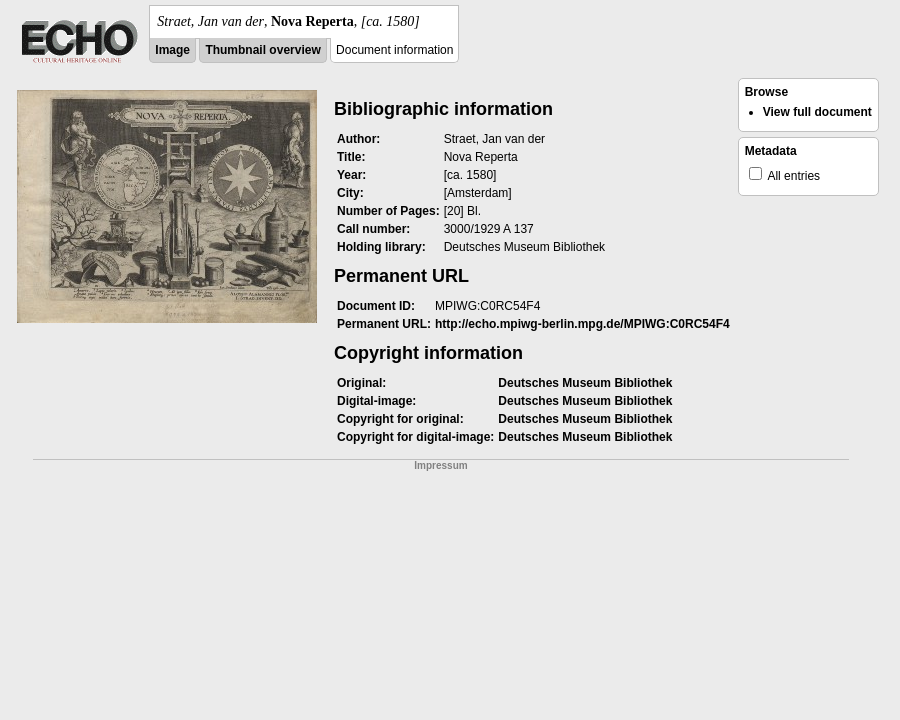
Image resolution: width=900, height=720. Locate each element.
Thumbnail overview (262, 50)
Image (172, 50)
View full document (817, 112)
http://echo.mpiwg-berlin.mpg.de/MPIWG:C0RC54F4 (582, 324)
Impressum (440, 465)
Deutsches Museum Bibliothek (585, 383)
